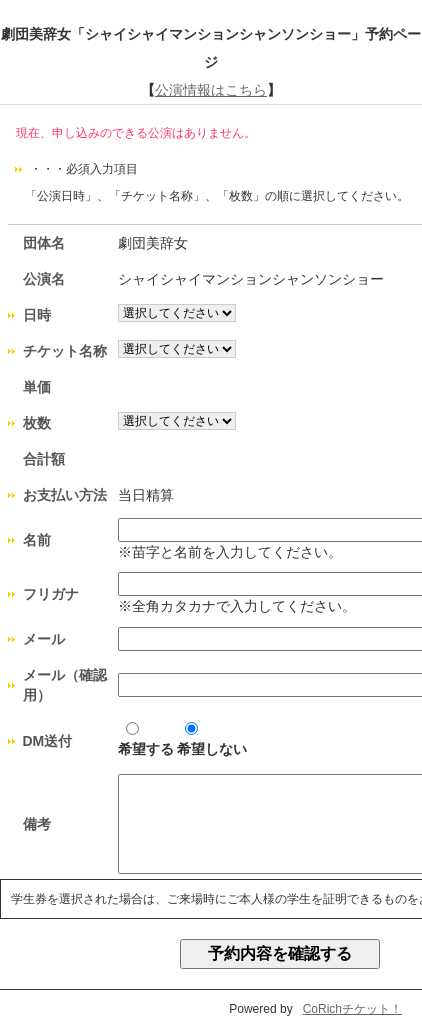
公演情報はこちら (211, 90)
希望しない (212, 739)
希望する (146, 739)
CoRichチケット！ (352, 1009)
